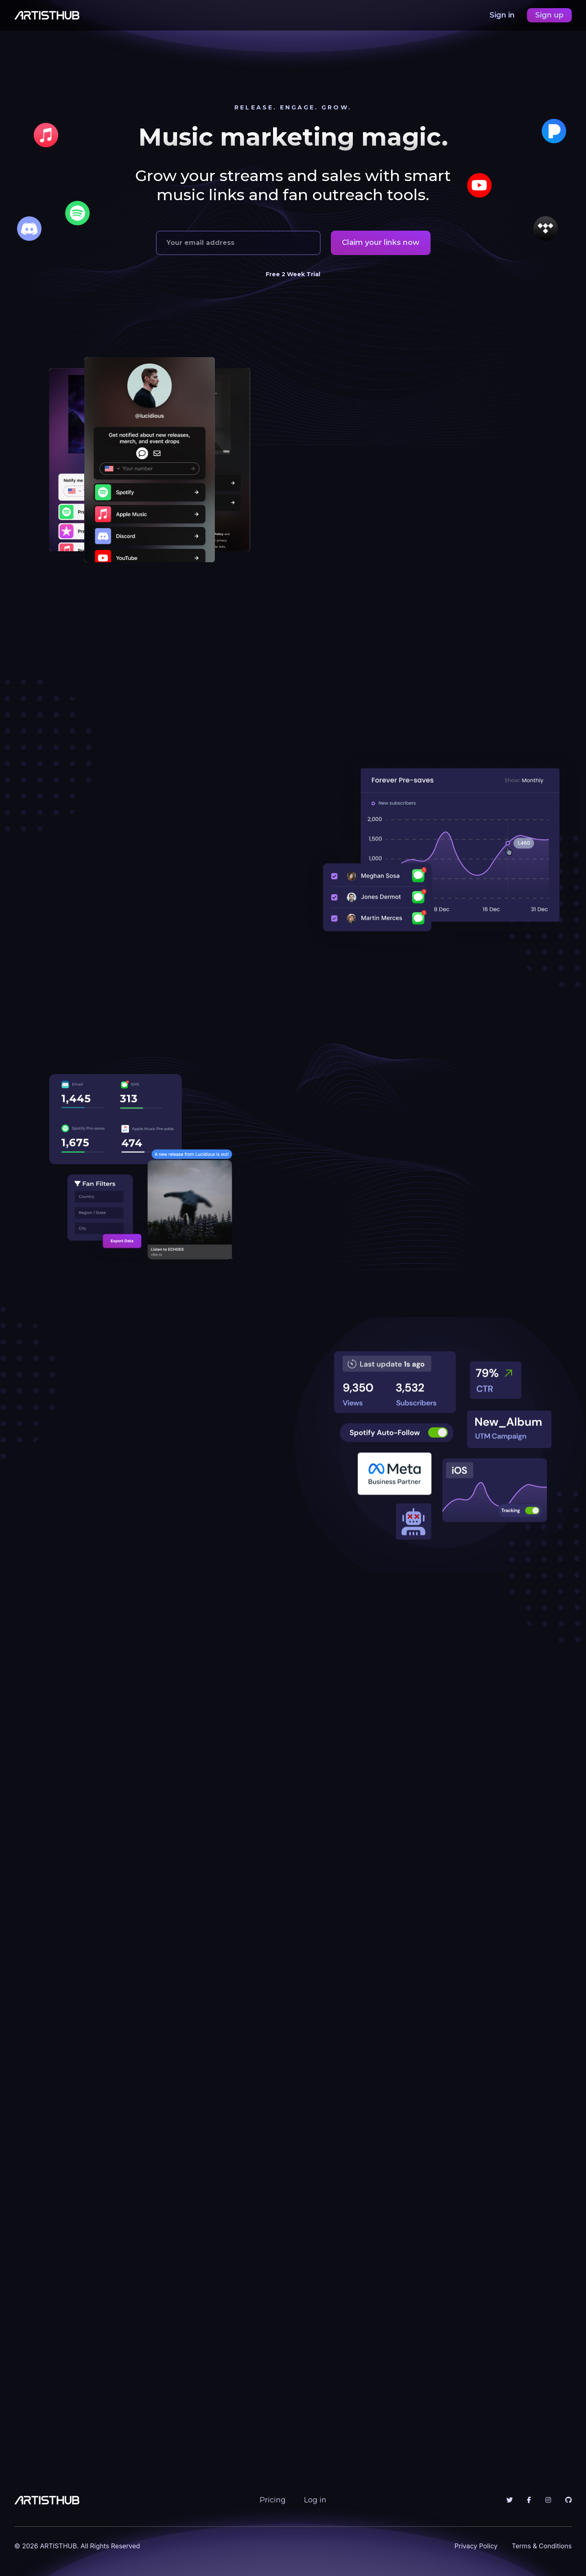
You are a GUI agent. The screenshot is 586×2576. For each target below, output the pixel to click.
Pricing (273, 2499)
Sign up (549, 15)
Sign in (503, 15)
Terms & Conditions (542, 2546)
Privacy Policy (476, 2546)
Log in (315, 2499)
